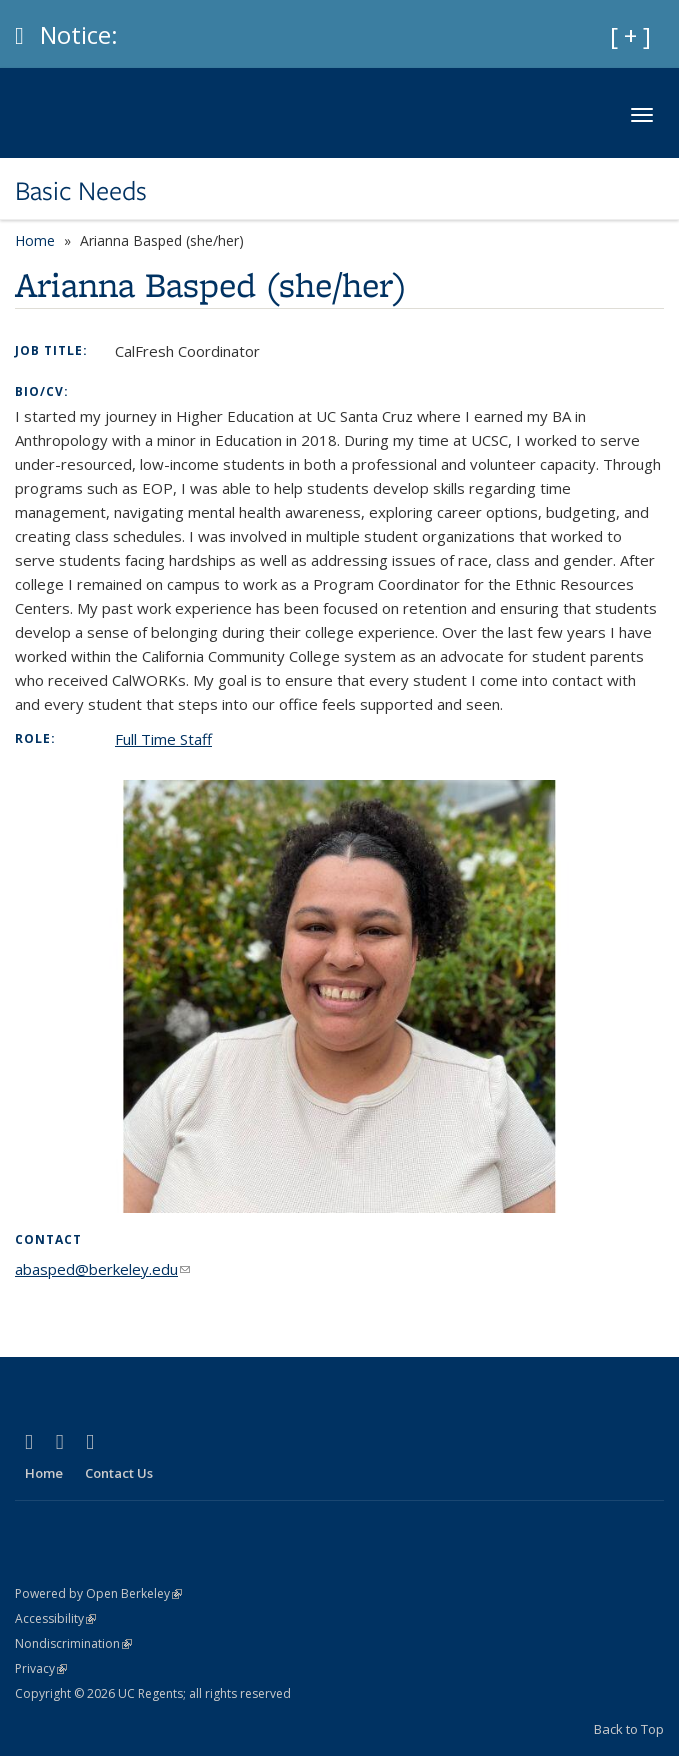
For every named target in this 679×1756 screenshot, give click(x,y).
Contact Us (119, 1473)
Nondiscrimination (73, 1643)
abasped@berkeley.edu (102, 1269)
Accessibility (55, 1618)
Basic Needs (81, 191)
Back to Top (629, 1729)
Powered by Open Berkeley (98, 1593)
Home (35, 240)
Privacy (41, 1668)
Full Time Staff (163, 739)
